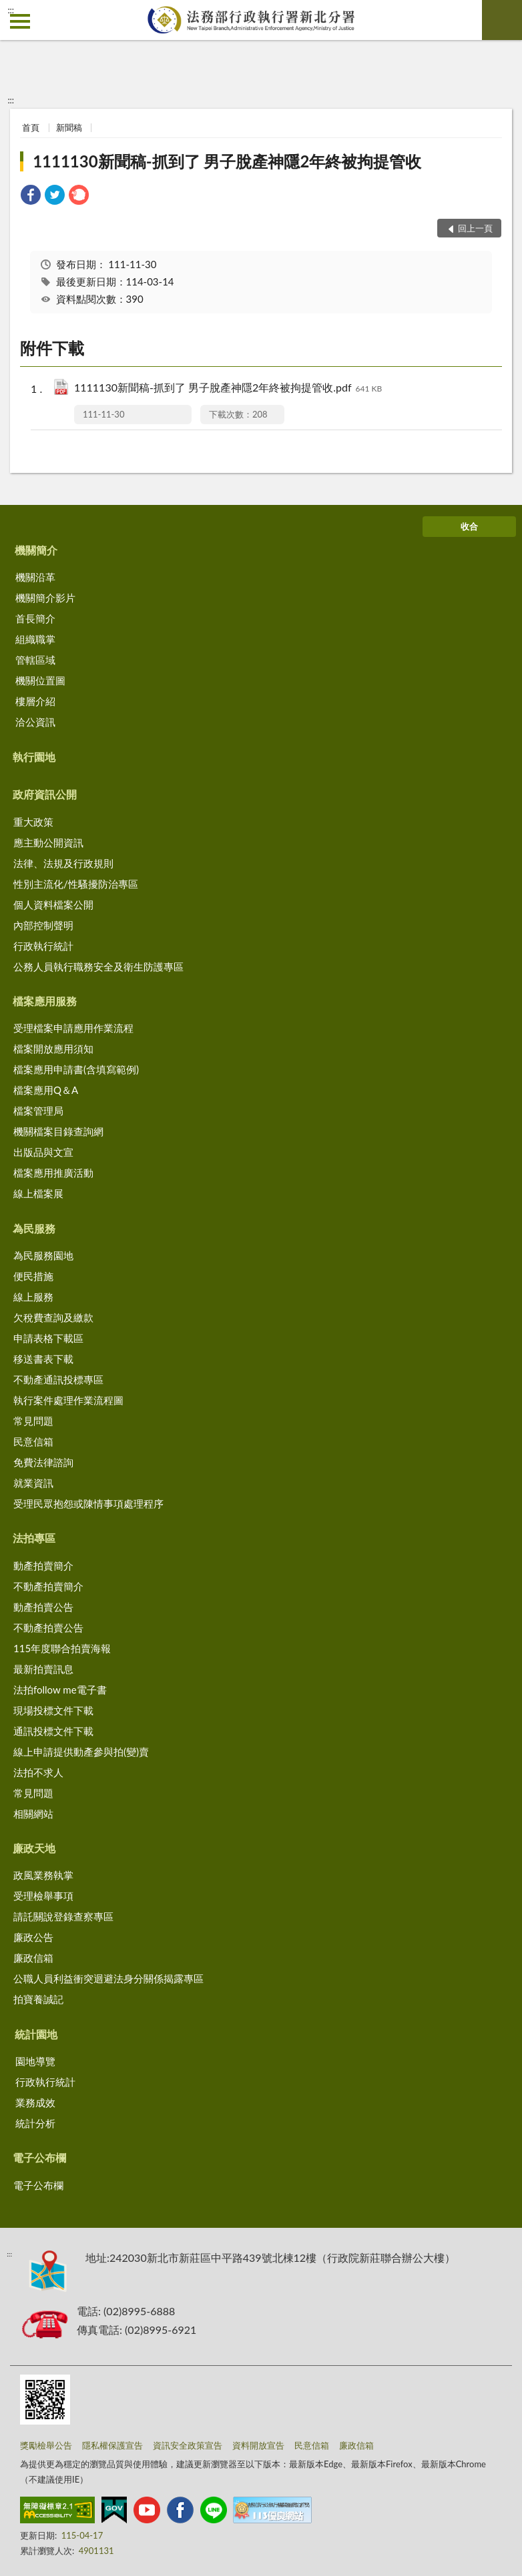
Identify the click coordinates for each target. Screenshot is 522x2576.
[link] (31, 196)
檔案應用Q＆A (45, 1090)
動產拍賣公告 (43, 1607)
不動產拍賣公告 (48, 1628)
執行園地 (34, 756)
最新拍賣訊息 (43, 1669)
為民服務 (34, 1228)
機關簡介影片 (45, 598)
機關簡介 (36, 550)
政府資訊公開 (45, 794)
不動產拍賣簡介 (48, 1586)
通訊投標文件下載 (53, 1731)
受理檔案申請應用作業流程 (73, 1028)
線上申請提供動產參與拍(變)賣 (81, 1752)
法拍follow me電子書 (60, 1690)
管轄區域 (35, 660)
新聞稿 (69, 127)
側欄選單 (20, 21)
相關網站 (33, 1814)
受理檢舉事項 (43, 1896)
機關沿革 (35, 577)
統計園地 (36, 2034)
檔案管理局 (38, 1111)
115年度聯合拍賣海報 (62, 1648)
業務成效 (35, 2102)
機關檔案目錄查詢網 (58, 1131)
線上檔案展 (38, 1193)
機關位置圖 (40, 680)
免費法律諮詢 (43, 1462)
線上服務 (33, 1297)
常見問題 (33, 1421)
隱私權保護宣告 (112, 2445)
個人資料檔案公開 (53, 904)
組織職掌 (35, 639)
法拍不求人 (38, 1772)
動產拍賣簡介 (43, 1565)
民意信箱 (33, 1441)
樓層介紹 (35, 701)
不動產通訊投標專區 (58, 1379)
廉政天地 (34, 1848)
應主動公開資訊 (48, 842)
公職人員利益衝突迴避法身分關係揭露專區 (108, 1978)
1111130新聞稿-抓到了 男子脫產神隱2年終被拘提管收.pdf (228, 388)
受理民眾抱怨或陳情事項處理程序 (88, 1503)
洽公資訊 (35, 722)
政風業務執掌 (43, 1875)
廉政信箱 (33, 1958)
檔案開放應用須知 (53, 1049)
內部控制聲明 (43, 925)
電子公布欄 (39, 2157)
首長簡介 (35, 618)
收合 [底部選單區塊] (469, 526)
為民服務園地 (43, 1255)
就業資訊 (33, 1483)
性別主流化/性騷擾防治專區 (75, 884)
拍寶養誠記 (38, 1999)
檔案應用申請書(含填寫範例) (76, 1069)
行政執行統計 (43, 946)
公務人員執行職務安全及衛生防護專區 (98, 966)
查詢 (502, 20)
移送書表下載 (43, 1359)
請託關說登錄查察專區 (63, 1916)
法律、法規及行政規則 (63, 863)
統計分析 (35, 2123)
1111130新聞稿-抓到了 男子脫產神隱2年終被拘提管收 (227, 161)
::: (10, 10)
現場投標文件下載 (53, 1710)
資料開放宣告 (258, 2445)
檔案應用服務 (45, 1001)
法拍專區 (34, 1537)
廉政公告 (33, 1937)
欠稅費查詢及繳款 (53, 1317)
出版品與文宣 (43, 1152)
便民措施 (33, 1276)
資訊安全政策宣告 (187, 2445)
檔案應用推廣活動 (53, 1173)
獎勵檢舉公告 (46, 2445)
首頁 (30, 127)
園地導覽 (35, 2061)
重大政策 (33, 822)
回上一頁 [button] (475, 228)
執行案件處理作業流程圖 (68, 1400)
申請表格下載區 (48, 1338)
